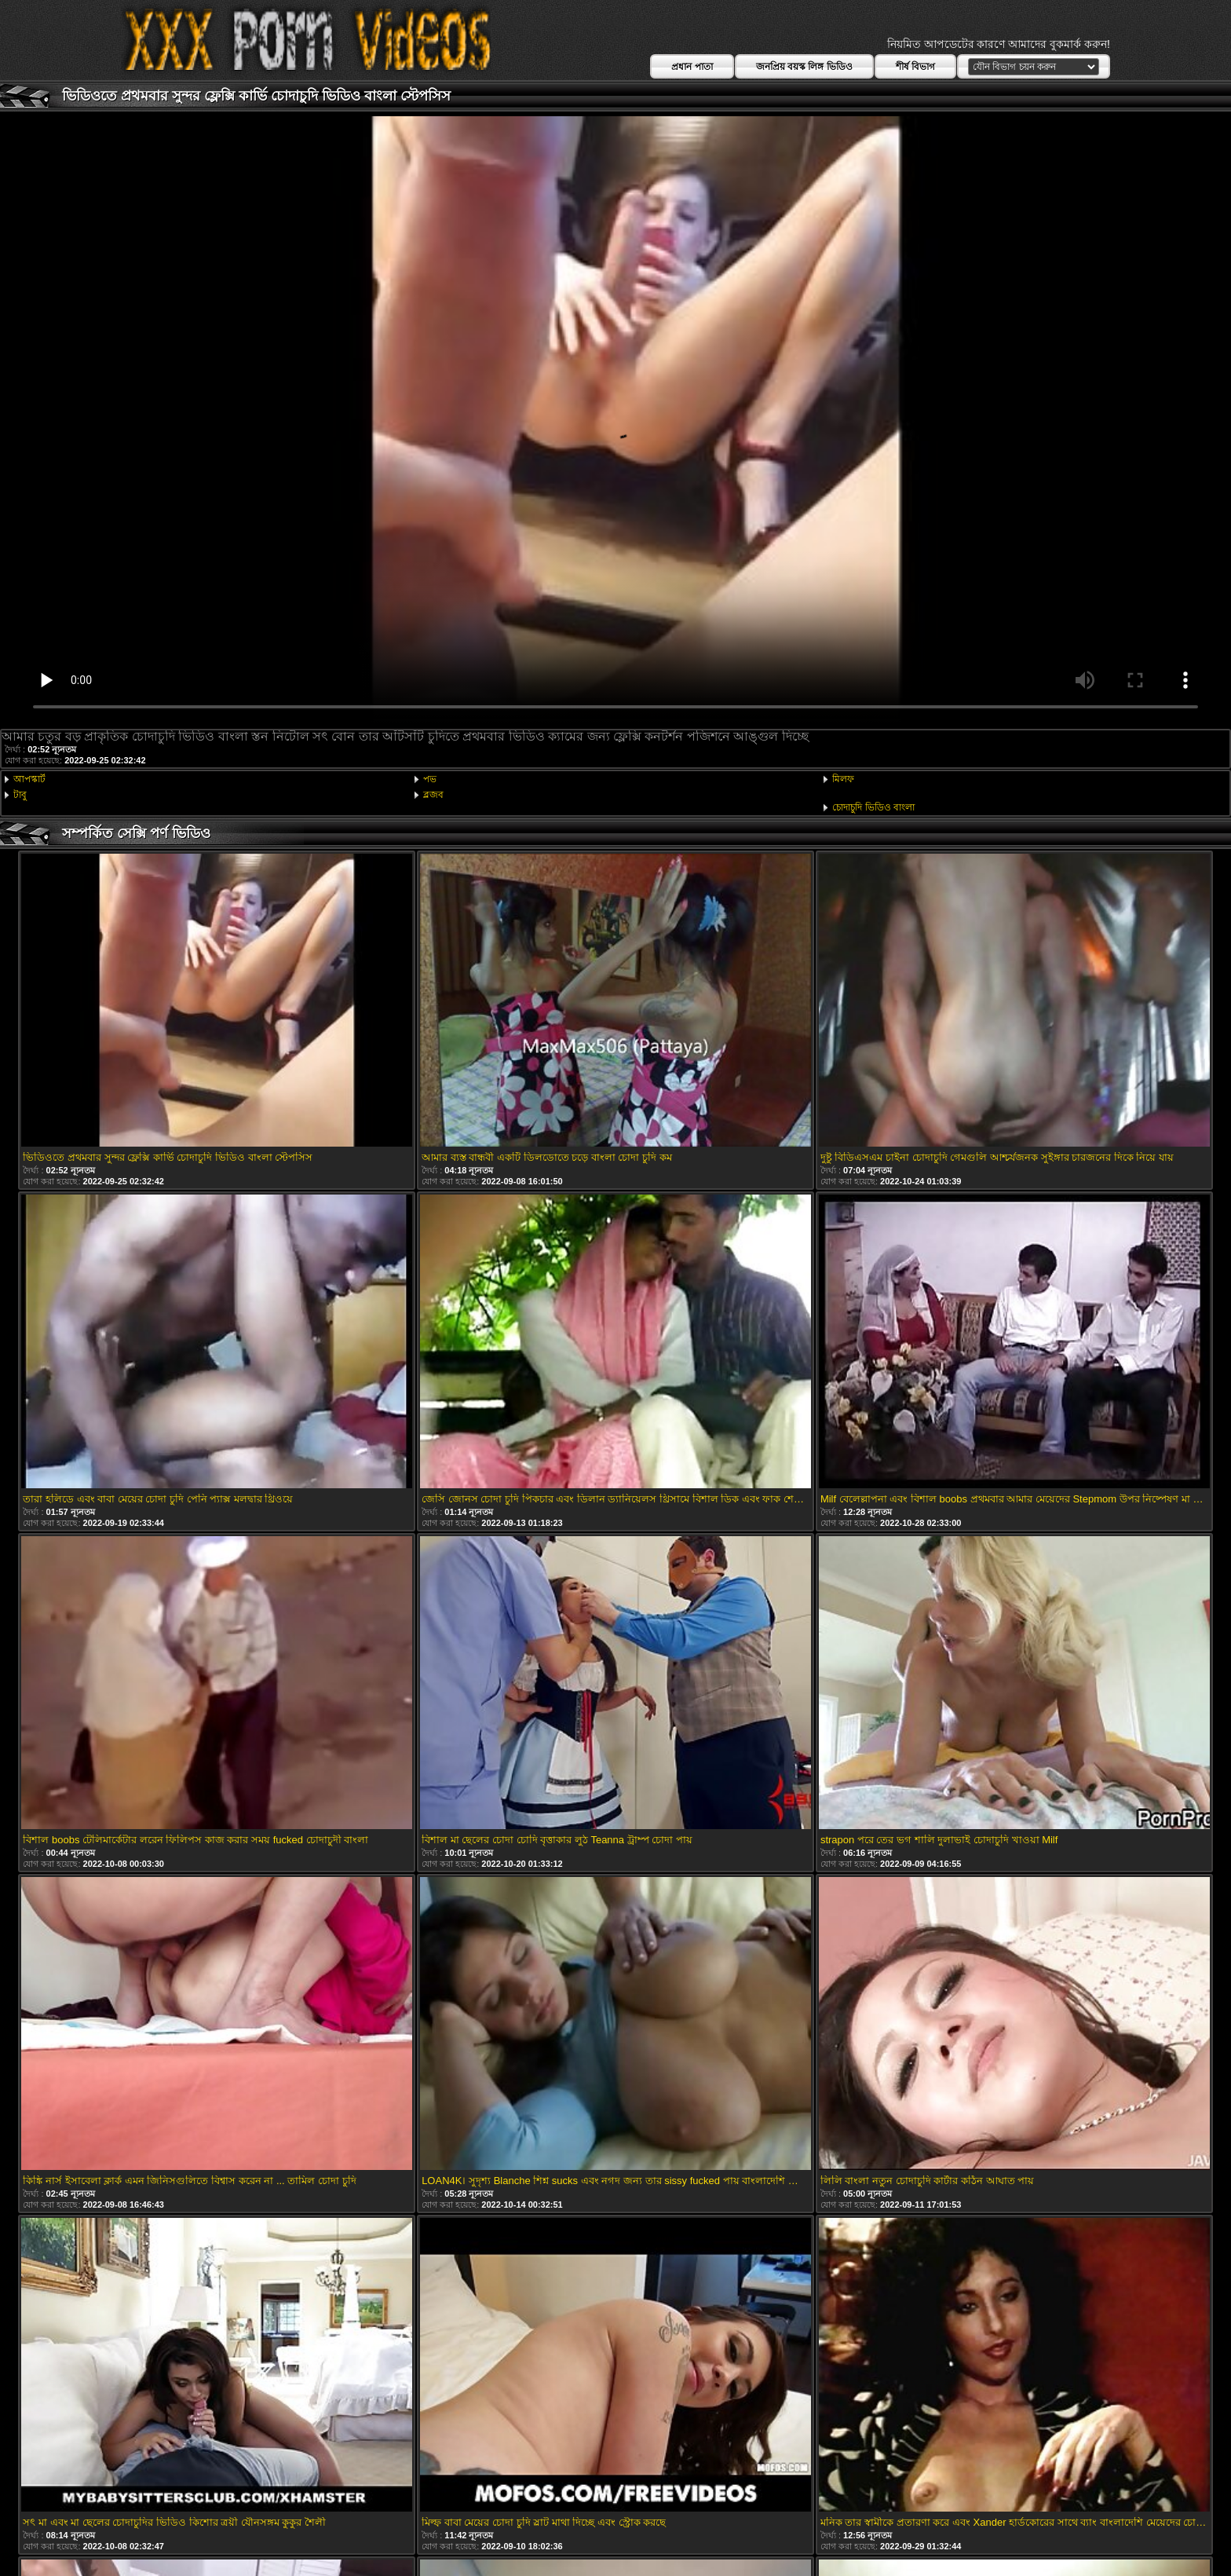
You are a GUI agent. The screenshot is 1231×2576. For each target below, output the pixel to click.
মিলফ (843, 779)
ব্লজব (433, 794)
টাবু (20, 794)
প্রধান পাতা (691, 66)
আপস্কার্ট (29, 779)
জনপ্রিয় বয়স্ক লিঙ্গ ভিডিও (804, 66)
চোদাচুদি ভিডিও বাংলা (873, 807)
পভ (430, 779)
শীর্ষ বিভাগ (915, 66)
